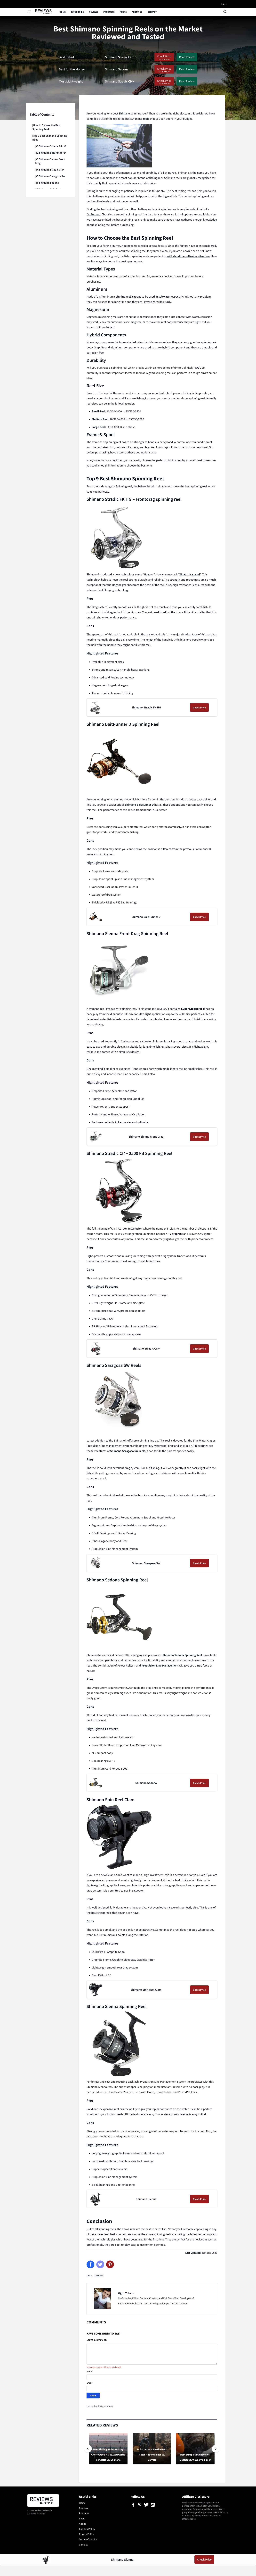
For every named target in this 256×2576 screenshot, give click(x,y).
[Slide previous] (88, 2449)
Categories (77, 11)
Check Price (164, 57)
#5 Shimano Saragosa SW (50, 176)
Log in (224, 3)
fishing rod (93, 214)
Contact (152, 11)
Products (109, 11)
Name (89, 2371)
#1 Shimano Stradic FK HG (51, 146)
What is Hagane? (189, 574)
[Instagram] (152, 2505)
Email (89, 2382)
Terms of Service (88, 2539)
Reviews (93, 11)
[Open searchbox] (225, 11)
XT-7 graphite (174, 1234)
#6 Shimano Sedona (47, 182)
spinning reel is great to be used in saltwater (142, 296)
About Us (137, 11)
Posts (123, 11)
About (82, 2523)
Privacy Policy (86, 2534)
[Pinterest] (110, 2264)
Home (62, 11)
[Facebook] (90, 2264)
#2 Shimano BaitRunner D (51, 152)
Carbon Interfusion (130, 1228)
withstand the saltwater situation (188, 256)
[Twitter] (100, 2264)
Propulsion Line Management (160, 1665)
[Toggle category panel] (31, 12)
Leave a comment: (97, 2339)
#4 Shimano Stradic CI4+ (50, 169)
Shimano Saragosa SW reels (127, 1451)
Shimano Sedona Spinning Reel (182, 1655)
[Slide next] (216, 2449)
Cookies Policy (87, 2529)
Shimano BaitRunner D (139, 804)
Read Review (187, 57)
